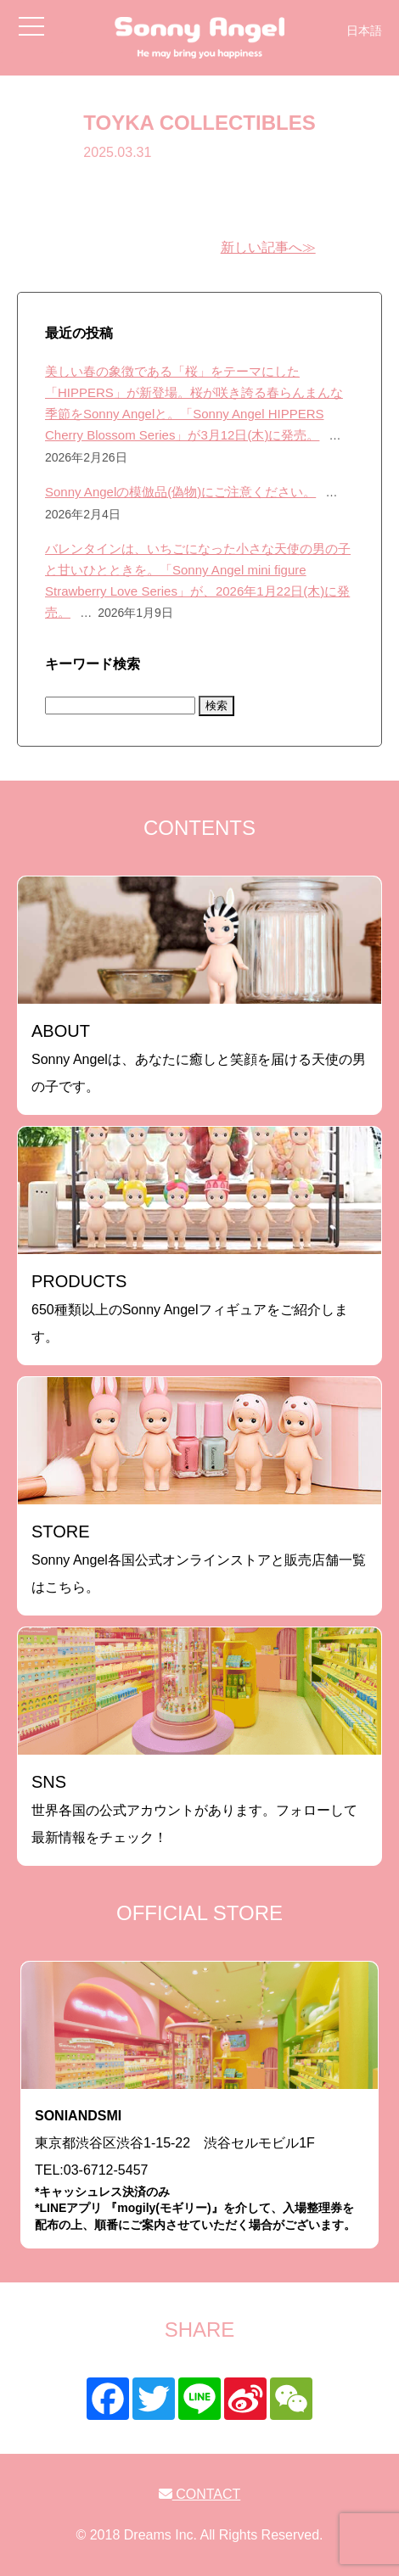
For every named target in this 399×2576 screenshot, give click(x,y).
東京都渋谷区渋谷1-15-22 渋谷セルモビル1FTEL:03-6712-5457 (199, 2171)
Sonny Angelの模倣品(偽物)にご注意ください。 (180, 491)
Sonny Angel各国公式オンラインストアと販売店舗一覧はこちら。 (198, 1558)
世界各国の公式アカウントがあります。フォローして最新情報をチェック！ (194, 1808)
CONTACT (200, 2494)
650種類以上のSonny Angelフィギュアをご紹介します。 (189, 1308)
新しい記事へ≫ (268, 247)
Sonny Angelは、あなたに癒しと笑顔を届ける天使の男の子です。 (198, 1058)
